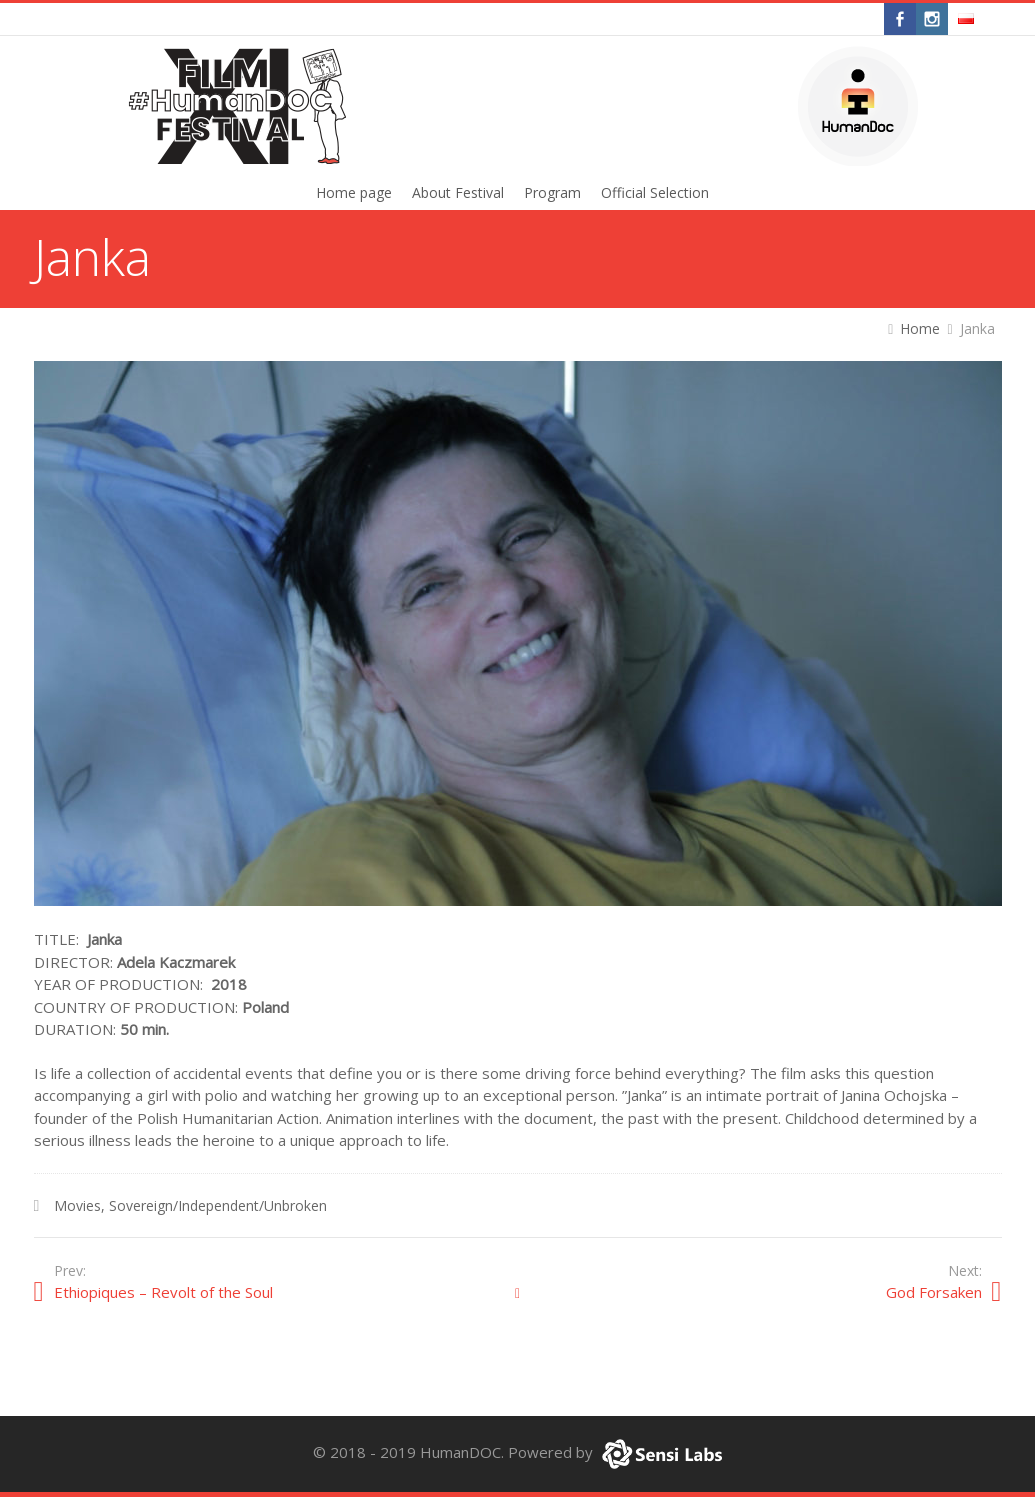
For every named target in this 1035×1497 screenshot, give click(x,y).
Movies (77, 1205)
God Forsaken (934, 1292)
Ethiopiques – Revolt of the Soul (163, 1292)
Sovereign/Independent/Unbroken (218, 1205)
